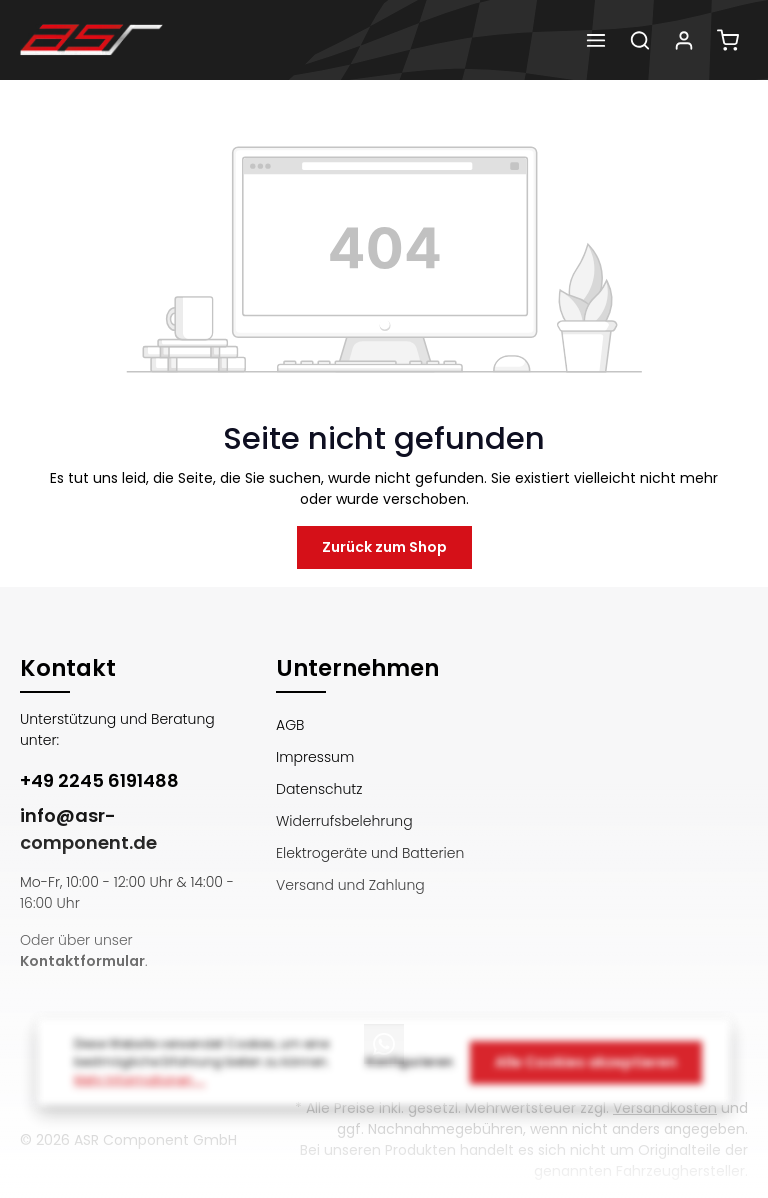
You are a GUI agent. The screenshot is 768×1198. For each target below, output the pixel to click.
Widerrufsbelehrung (344, 821)
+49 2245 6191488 (99, 780)
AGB (290, 725)
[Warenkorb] (728, 40)
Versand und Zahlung (350, 885)
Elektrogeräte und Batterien (370, 853)
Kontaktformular (82, 961)
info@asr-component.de (88, 829)
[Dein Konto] (684, 40)
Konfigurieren (409, 1070)
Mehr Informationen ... (139, 1088)
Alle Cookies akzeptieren (586, 1070)
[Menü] (596, 40)
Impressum (315, 757)
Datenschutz (319, 789)
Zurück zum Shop (384, 547)
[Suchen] (640, 40)
